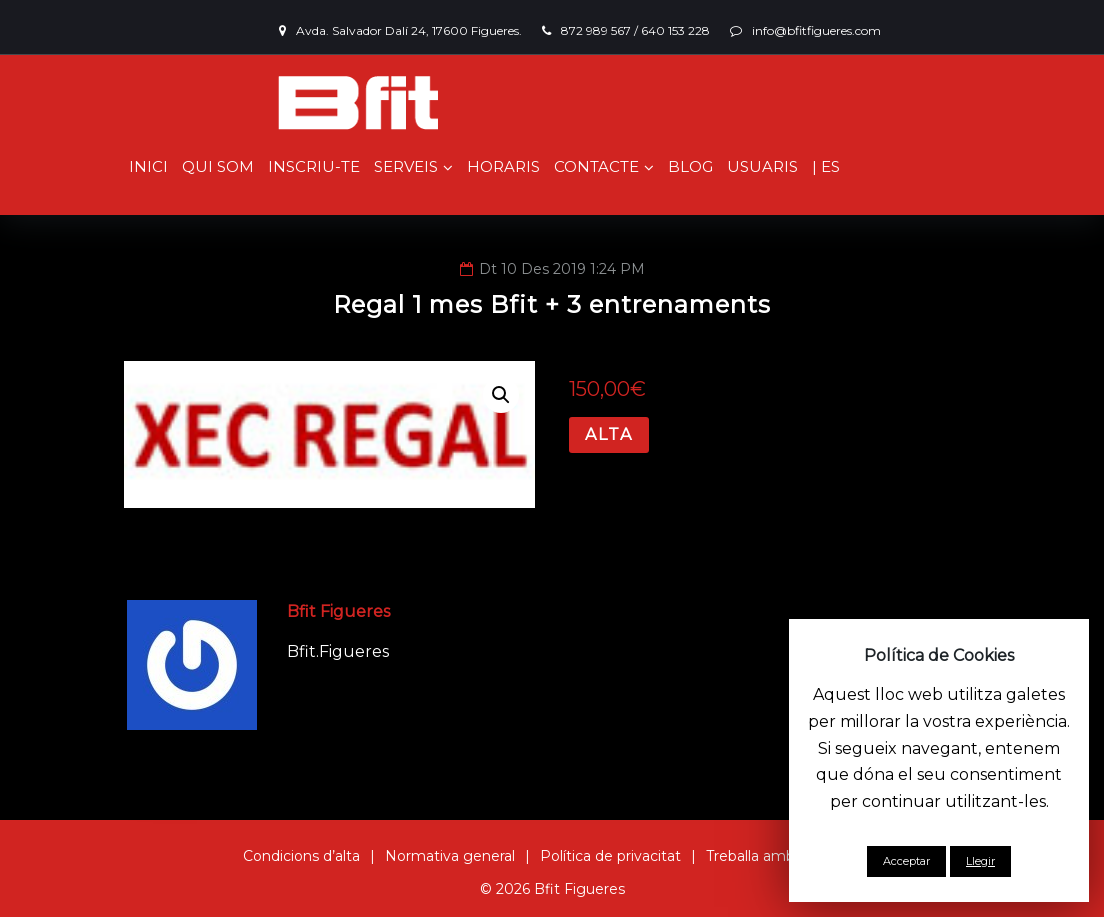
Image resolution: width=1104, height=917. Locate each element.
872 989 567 (596, 30)
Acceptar (906, 861)
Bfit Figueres (338, 611)
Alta (609, 434)
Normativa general (450, 856)
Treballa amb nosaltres (784, 856)
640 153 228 (675, 30)
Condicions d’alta (301, 856)
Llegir (980, 861)
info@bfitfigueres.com (816, 30)
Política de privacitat (610, 856)
